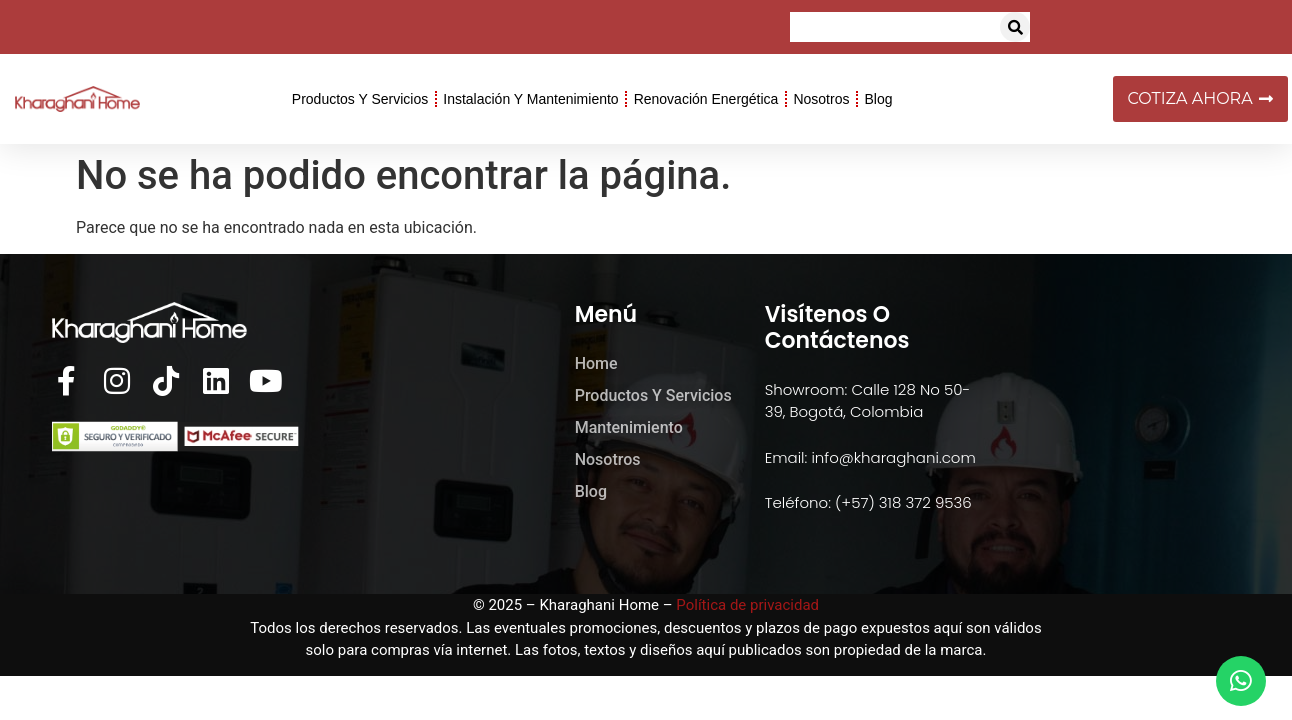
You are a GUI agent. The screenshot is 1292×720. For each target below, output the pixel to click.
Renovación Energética (706, 99)
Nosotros (821, 99)
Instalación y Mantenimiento (530, 99)
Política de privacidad (747, 605)
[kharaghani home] (1097, 424)
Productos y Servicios (360, 99)
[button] (1015, 27)
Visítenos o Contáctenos (837, 327)
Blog (878, 99)
